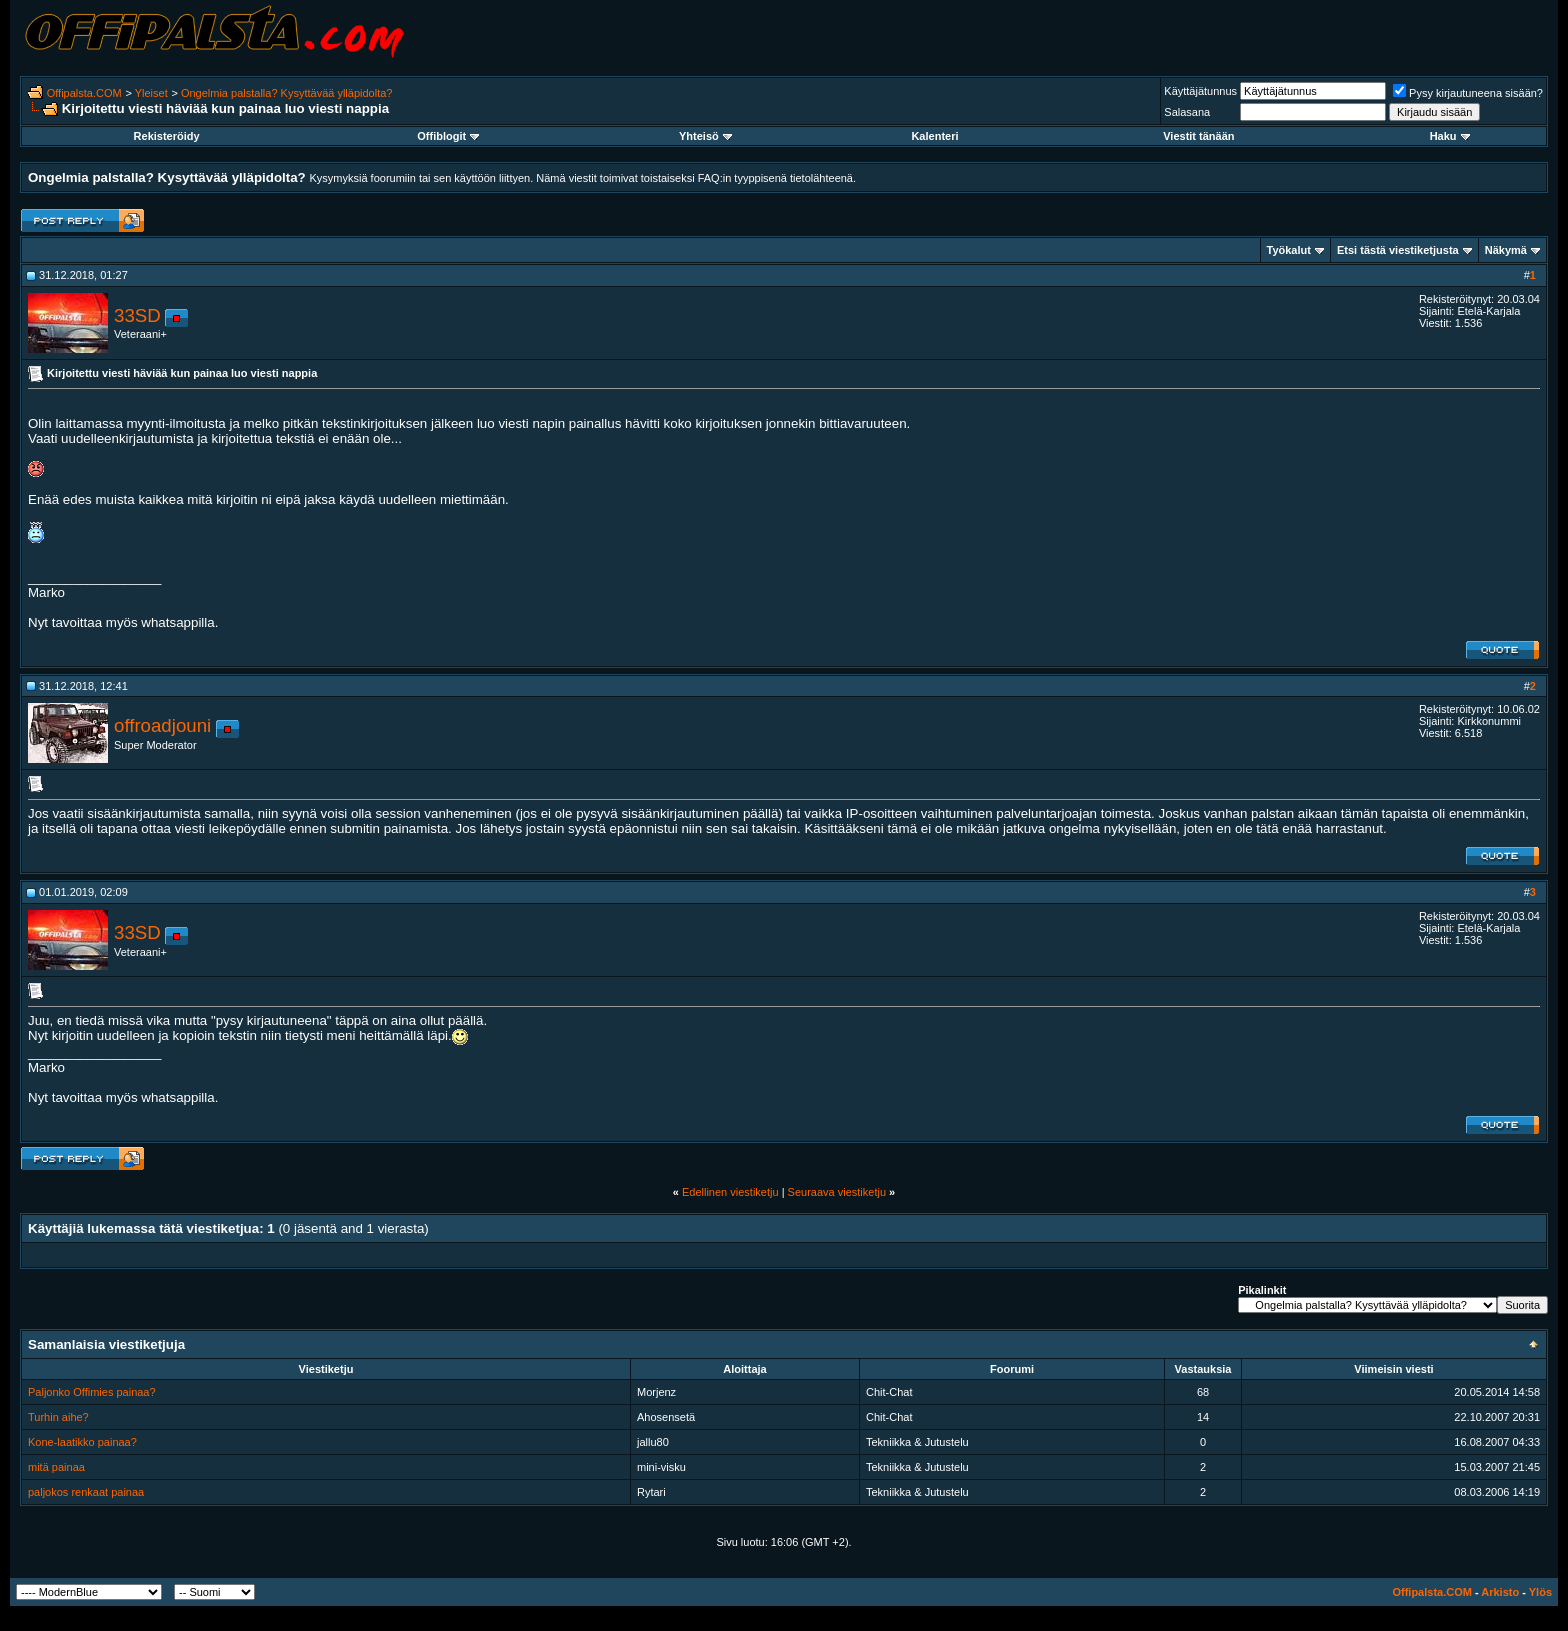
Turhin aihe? (58, 1417)
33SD (137, 315)
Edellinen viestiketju (730, 1192)
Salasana (1187, 112)
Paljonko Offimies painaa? (92, 1392)
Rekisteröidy (167, 136)
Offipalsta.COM (84, 93)
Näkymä (1506, 250)
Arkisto (1500, 1592)
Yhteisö (705, 136)
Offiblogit (448, 136)
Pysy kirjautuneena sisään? (1468, 93)
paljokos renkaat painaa (86, 1492)
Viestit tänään (1198, 136)
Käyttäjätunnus (1200, 91)
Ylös (1540, 1592)
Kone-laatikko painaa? (82, 1442)
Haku (1450, 136)
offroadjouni (162, 725)
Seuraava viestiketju (837, 1192)
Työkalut (1289, 250)
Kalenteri (934, 136)
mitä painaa (56, 1467)
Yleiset (151, 93)
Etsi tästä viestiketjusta (1398, 250)
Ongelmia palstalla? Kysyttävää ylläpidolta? (287, 93)
